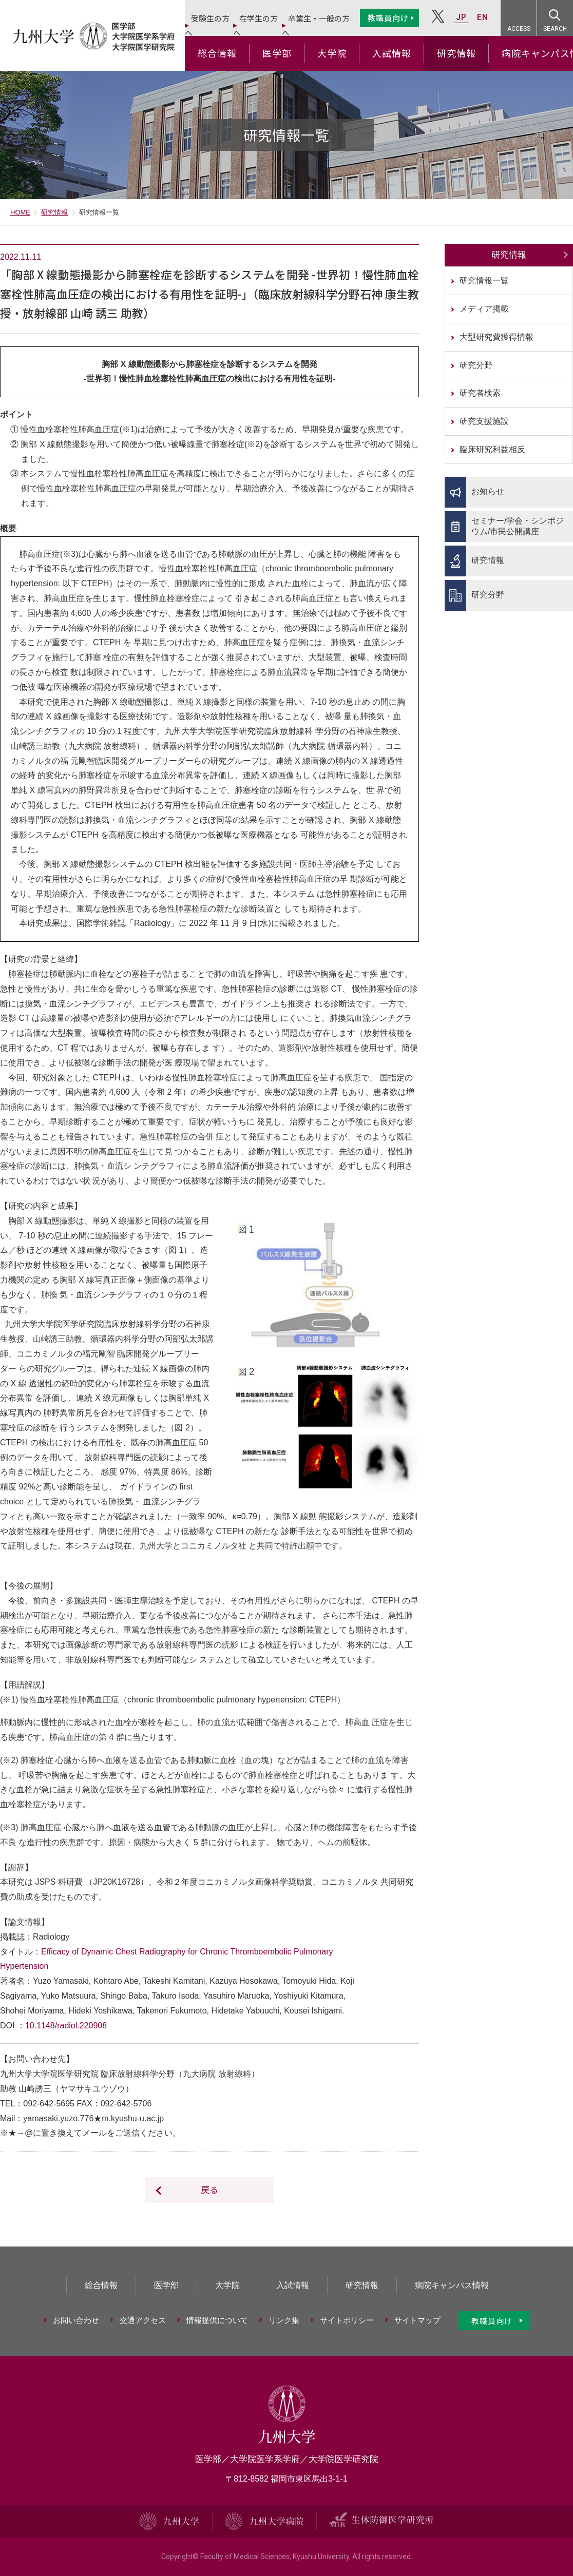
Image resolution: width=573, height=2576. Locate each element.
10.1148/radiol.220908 (66, 2025)
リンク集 (284, 2320)
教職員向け (388, 17)
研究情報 (456, 53)
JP (461, 17)
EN (482, 17)
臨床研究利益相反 (492, 449)
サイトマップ (417, 2320)
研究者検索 (480, 393)
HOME (20, 212)
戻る (209, 2189)
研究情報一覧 (484, 280)
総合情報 (217, 53)
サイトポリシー (347, 2320)
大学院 (332, 53)
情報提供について (217, 2320)
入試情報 (391, 53)
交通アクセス (143, 2320)
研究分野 (476, 365)
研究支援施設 (484, 421)
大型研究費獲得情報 (496, 337)
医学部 (277, 53)
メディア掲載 (484, 308)
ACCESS (518, 28)
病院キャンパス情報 (452, 2285)
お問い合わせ (76, 2320)
